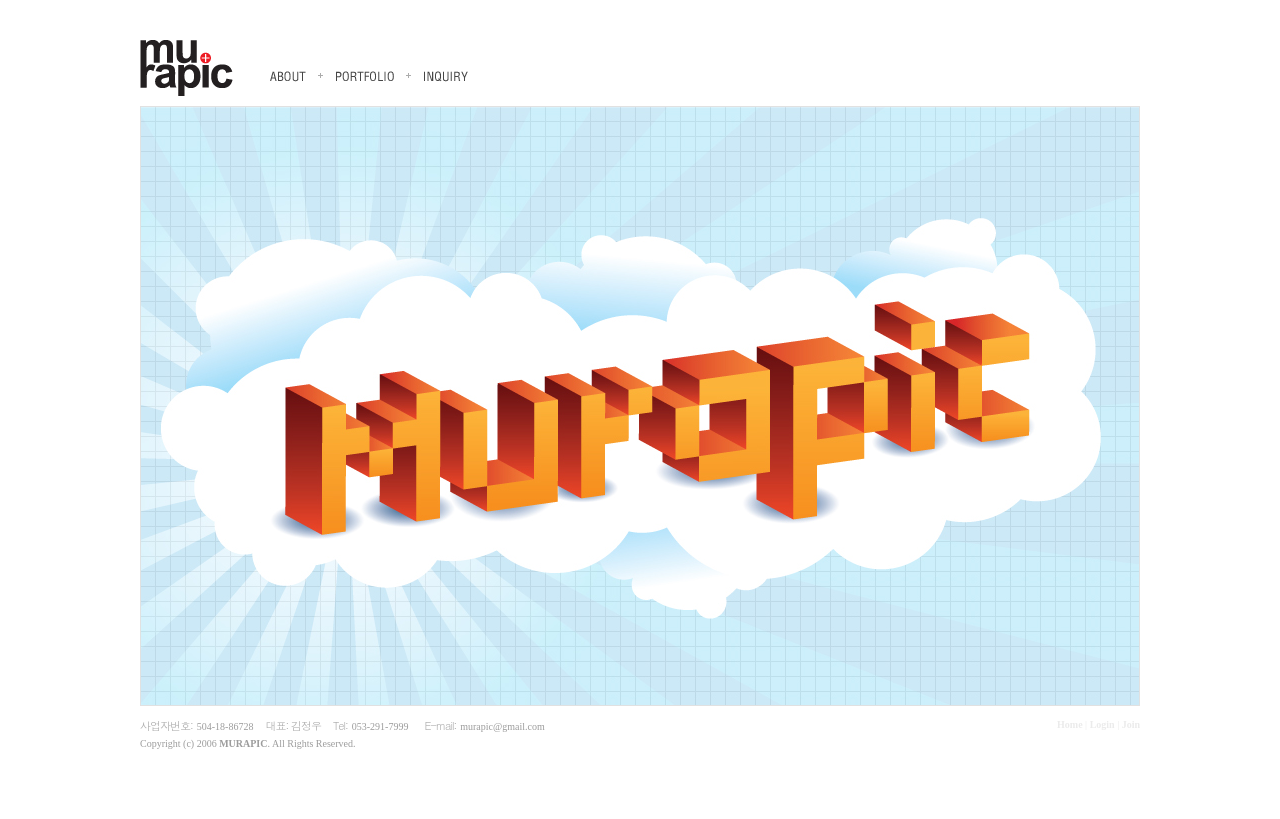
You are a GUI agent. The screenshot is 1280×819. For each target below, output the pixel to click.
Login (1102, 724)
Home (1070, 724)
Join (1131, 724)
